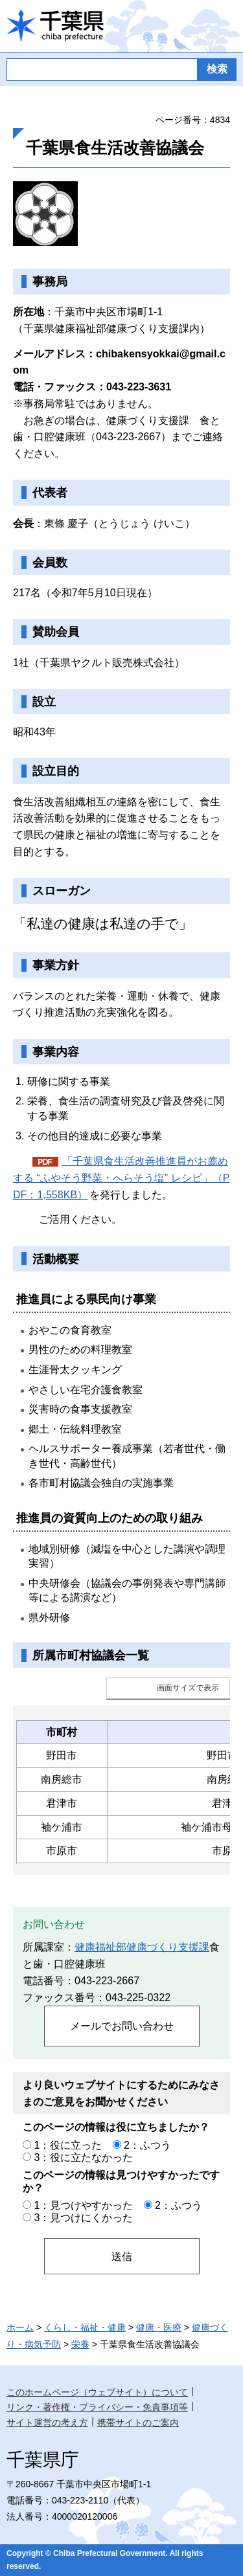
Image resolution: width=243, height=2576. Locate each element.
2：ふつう (147, 2145)
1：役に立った (68, 2145)
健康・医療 (158, 2327)
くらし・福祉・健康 (85, 2327)
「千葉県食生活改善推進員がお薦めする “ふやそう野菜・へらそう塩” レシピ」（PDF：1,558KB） (121, 1177)
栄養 (80, 2344)
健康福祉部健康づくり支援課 (142, 1947)
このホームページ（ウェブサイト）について (97, 2392)
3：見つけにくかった (83, 2217)
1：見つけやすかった (83, 2205)
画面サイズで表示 (188, 1687)
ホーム (20, 2327)
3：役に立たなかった (83, 2157)
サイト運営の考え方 (47, 2422)
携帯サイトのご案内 (138, 2422)
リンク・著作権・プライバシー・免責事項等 (97, 2407)
